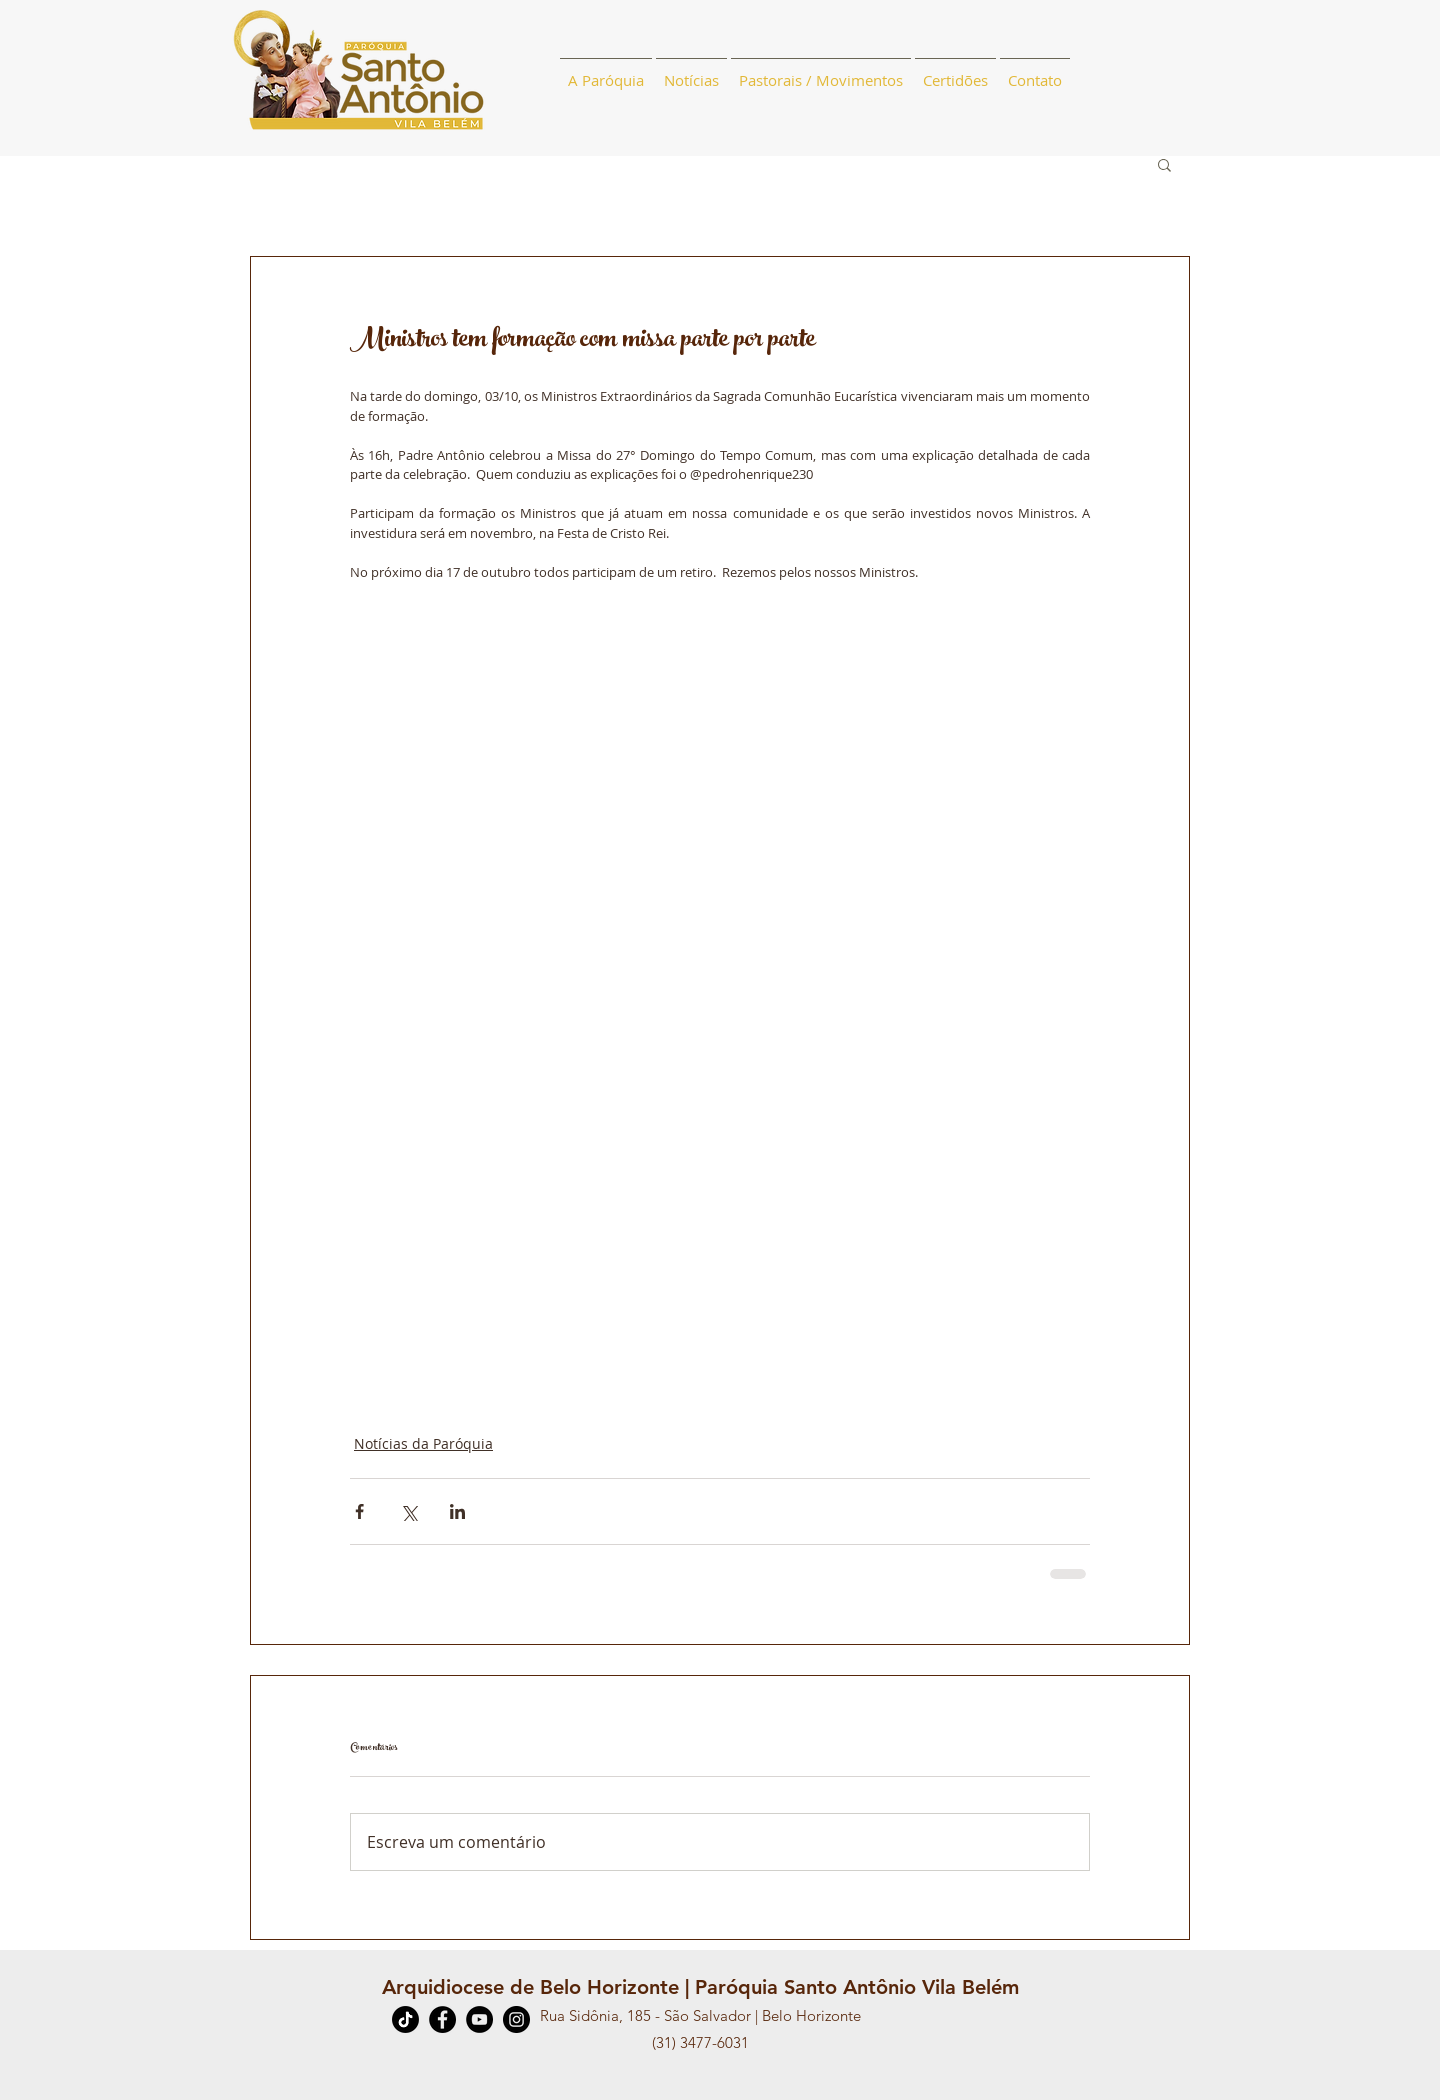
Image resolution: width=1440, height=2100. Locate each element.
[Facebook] (442, 2019)
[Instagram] (516, 2019)
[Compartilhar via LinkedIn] (457, 1511)
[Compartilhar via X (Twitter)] (408, 1511)
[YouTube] (479, 2019)
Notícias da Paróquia (423, 1443)
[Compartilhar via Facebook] (359, 1511)
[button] (1164, 164)
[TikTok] (405, 2019)
